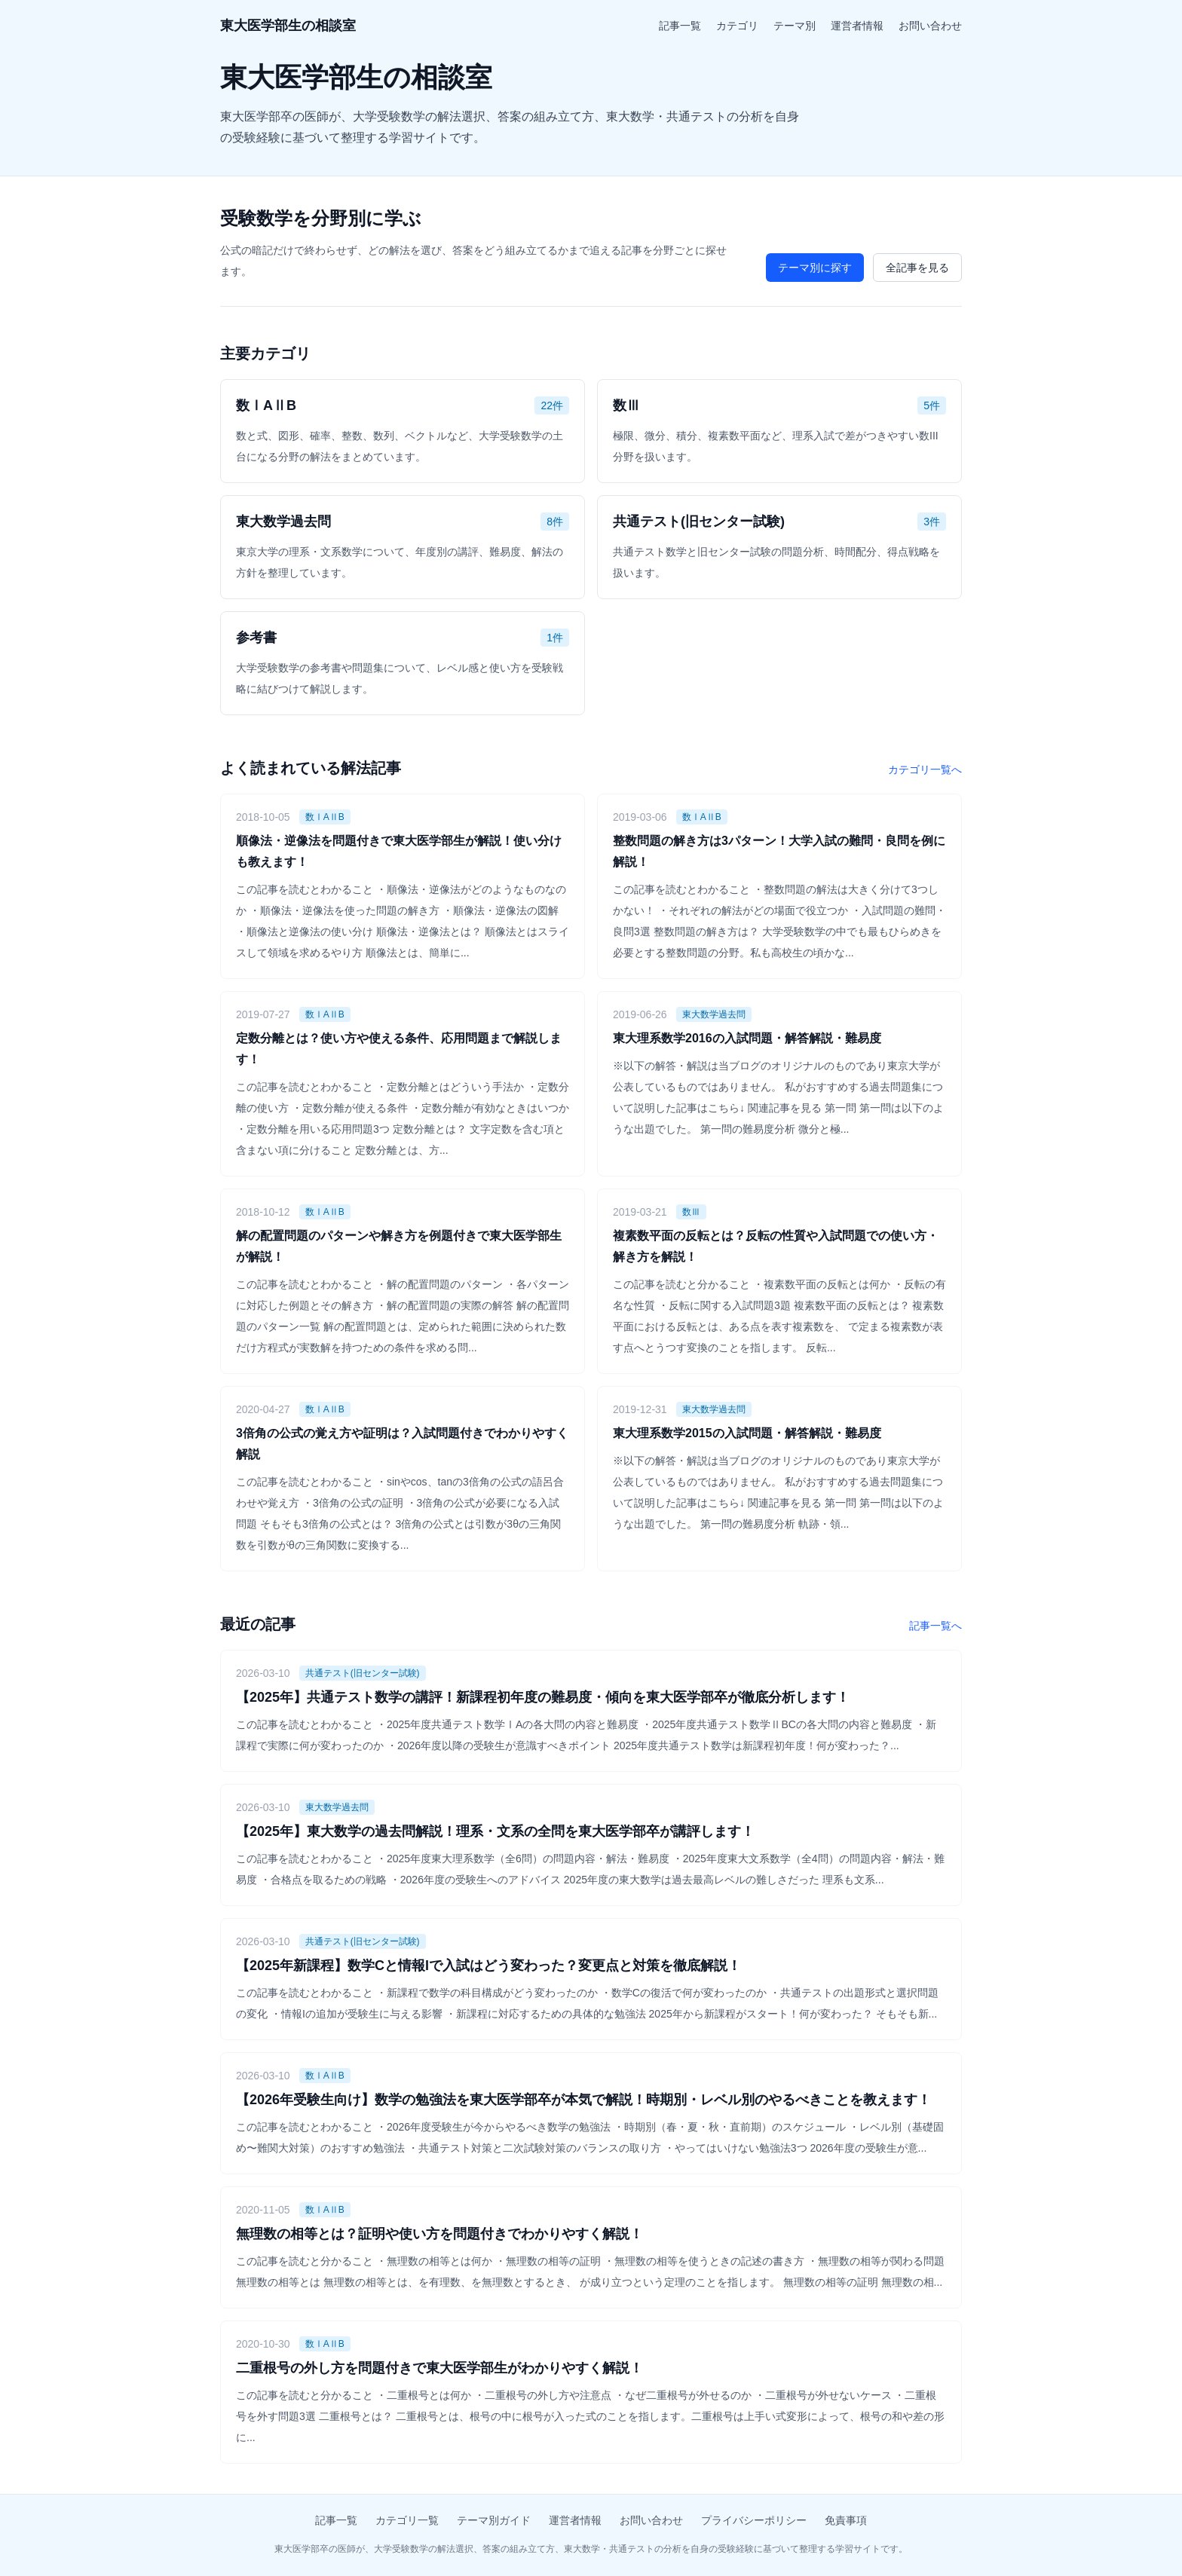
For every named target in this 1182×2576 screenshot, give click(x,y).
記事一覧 (680, 26)
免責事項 (846, 2520)
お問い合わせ (930, 26)
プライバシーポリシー (754, 2520)
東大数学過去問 (714, 1014)
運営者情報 (857, 26)
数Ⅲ (691, 1212)
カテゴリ (737, 26)
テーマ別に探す (815, 268)
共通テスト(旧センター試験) (362, 1673)
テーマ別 (794, 26)
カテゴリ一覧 (407, 2520)
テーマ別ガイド (494, 2520)
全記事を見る (917, 268)
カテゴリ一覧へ (925, 769)
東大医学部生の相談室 (288, 25)
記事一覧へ (935, 1626)
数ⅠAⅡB (324, 817)
